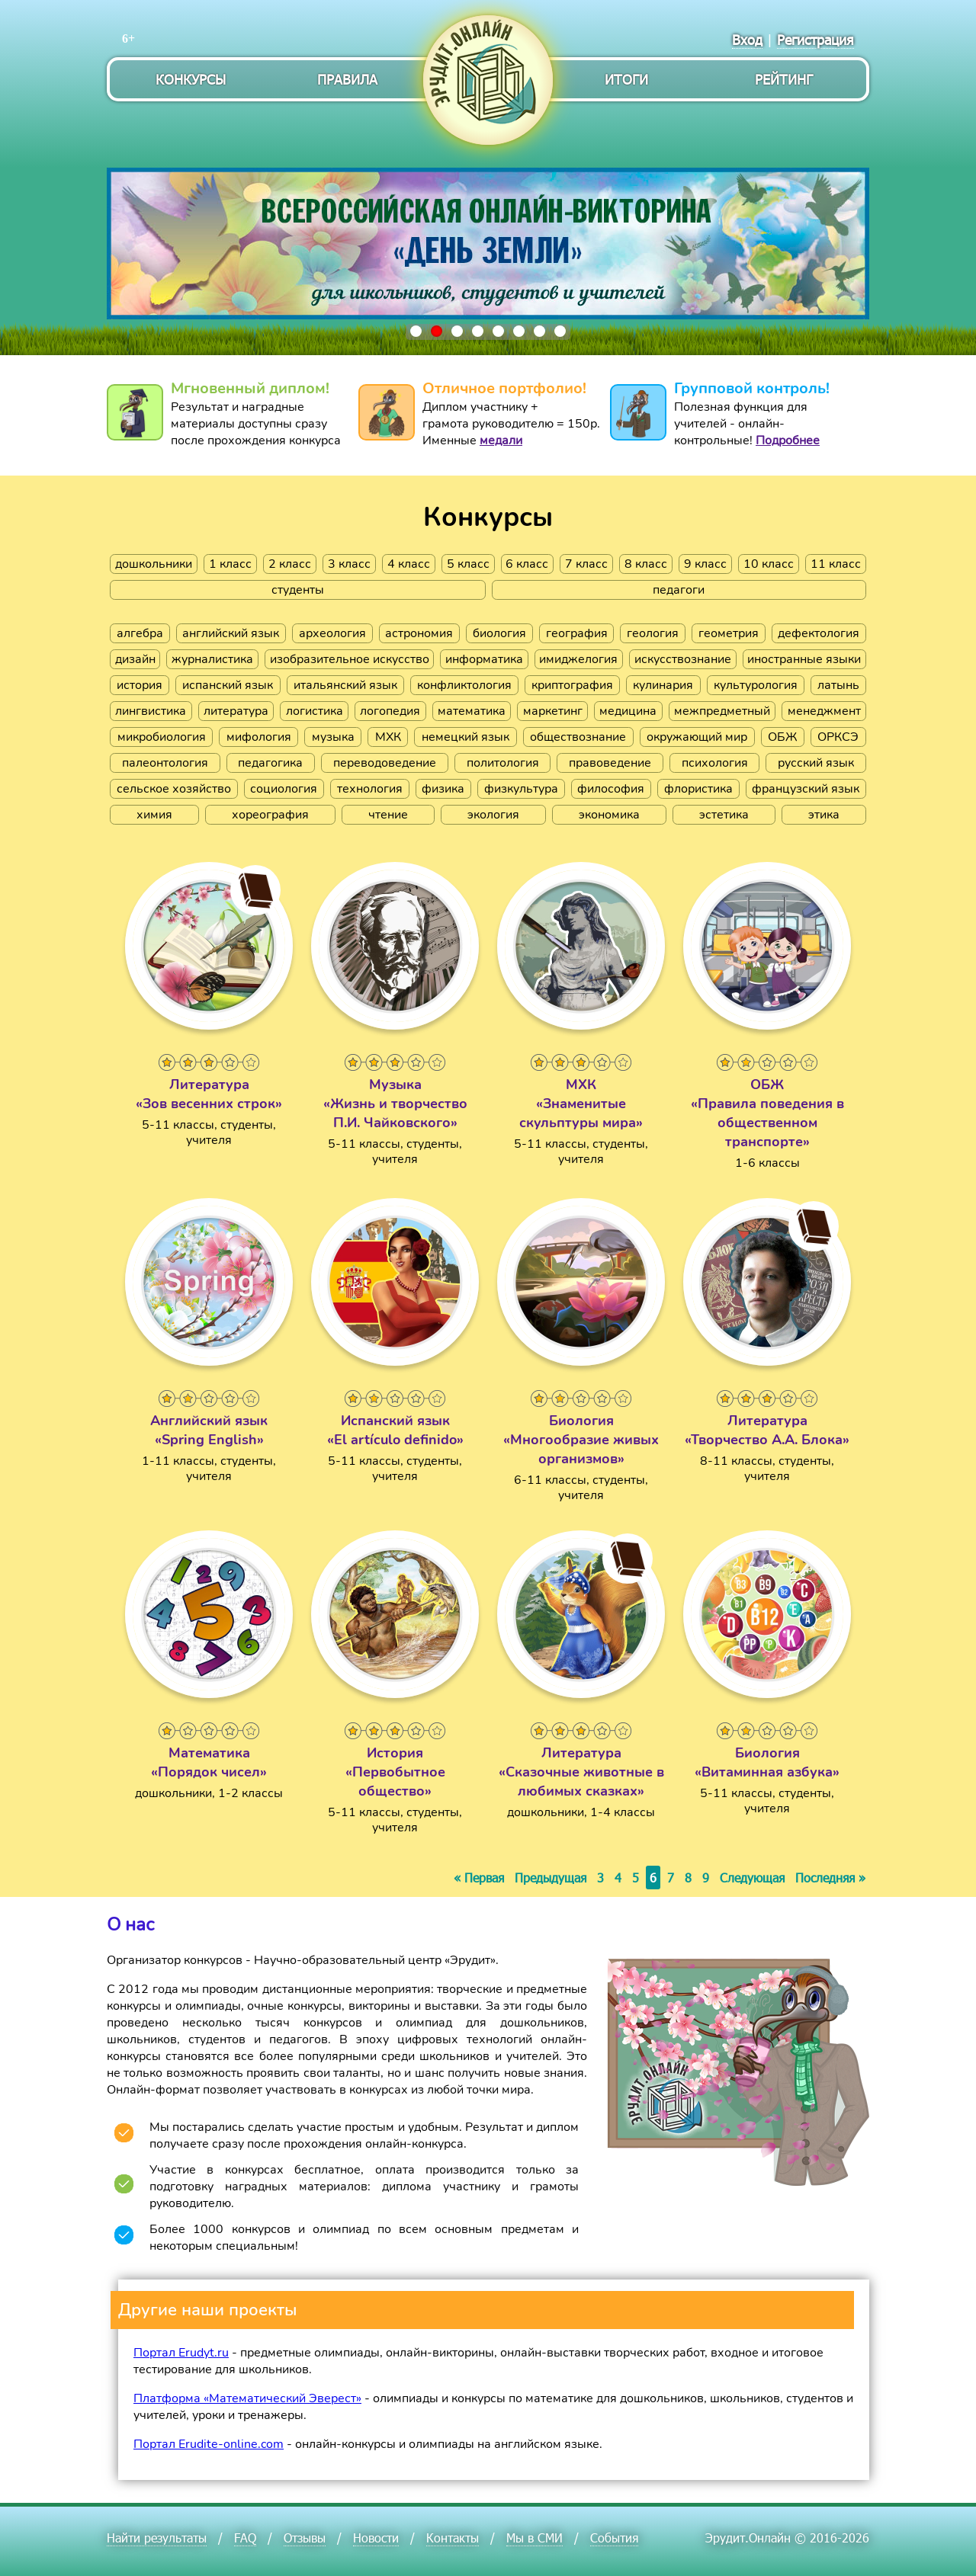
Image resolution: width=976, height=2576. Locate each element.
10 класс (768, 564)
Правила (347, 79)
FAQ (245, 2538)
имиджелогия (578, 659)
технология (370, 788)
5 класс (468, 564)
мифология (258, 737)
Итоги (626, 79)
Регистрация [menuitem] (815, 39)
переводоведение (384, 763)
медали (501, 440)
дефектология (818, 633)
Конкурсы (191, 79)
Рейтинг (784, 79)
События (614, 2538)
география (577, 633)
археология (332, 633)
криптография (572, 685)
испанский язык (227, 685)
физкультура (521, 788)
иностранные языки (804, 659)
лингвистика (150, 711)
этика (824, 814)
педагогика (270, 763)
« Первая (479, 1878)
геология (653, 633)
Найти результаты (157, 2538)
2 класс (289, 564)
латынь (838, 685)
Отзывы (305, 2538)
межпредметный (722, 711)
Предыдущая (550, 1878)
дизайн (135, 659)
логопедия (390, 711)
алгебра (140, 633)
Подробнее (788, 440)
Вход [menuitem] (747, 39)
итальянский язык (345, 685)
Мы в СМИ (534, 2538)
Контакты (452, 2538)
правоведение (610, 763)
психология (715, 763)
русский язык (816, 763)
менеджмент (824, 711)
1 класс (230, 564)
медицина (628, 711)
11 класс (836, 564)
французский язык (805, 788)
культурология (756, 685)
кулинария (663, 685)
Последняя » (830, 1878)
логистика (314, 711)
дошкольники (153, 564)
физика (443, 788)
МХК (388, 737)
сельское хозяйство (174, 788)
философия (610, 788)
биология (499, 633)
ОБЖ (782, 737)
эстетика (724, 814)
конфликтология (464, 685)
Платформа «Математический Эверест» (247, 2398)
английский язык (230, 633)
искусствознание (682, 659)
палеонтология (165, 763)
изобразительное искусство (349, 659)
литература (236, 711)
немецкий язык (465, 737)
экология (493, 814)
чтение (388, 814)
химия (154, 814)
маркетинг (553, 711)
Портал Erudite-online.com (208, 2444)
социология (283, 788)
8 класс (645, 564)
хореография (270, 814)
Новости (376, 2538)
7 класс (586, 564)
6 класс (527, 564)
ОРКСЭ (838, 737)
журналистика (212, 659)
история (139, 685)
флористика (698, 788)
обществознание (578, 737)
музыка (333, 737)
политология (503, 763)
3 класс (349, 564)
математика (472, 711)
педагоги (679, 590)
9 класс (705, 564)
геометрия (728, 633)
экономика (609, 814)
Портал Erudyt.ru (181, 2352)
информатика (484, 659)
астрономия (419, 633)
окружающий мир (697, 737)
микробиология (161, 737)
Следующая (752, 1878)
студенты (297, 590)
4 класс (408, 564)
